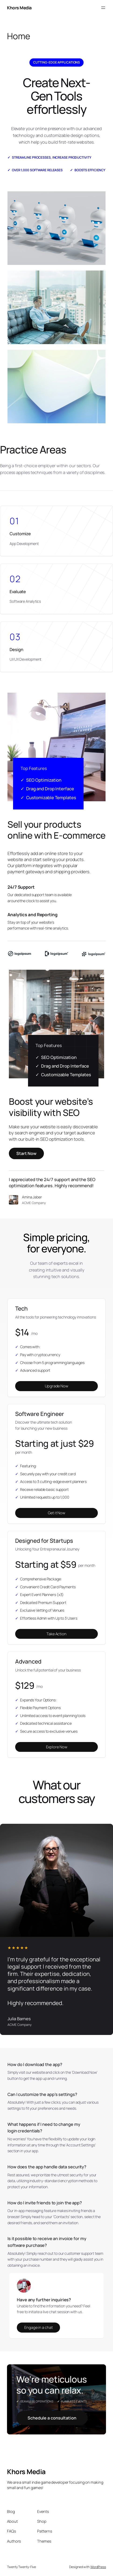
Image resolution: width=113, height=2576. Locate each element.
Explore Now (56, 1746)
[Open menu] (103, 8)
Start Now (26, 1153)
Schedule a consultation (52, 2418)
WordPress (98, 2567)
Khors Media (19, 8)
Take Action (56, 1633)
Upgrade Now (56, 1386)
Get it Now (56, 1512)
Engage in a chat (38, 2327)
